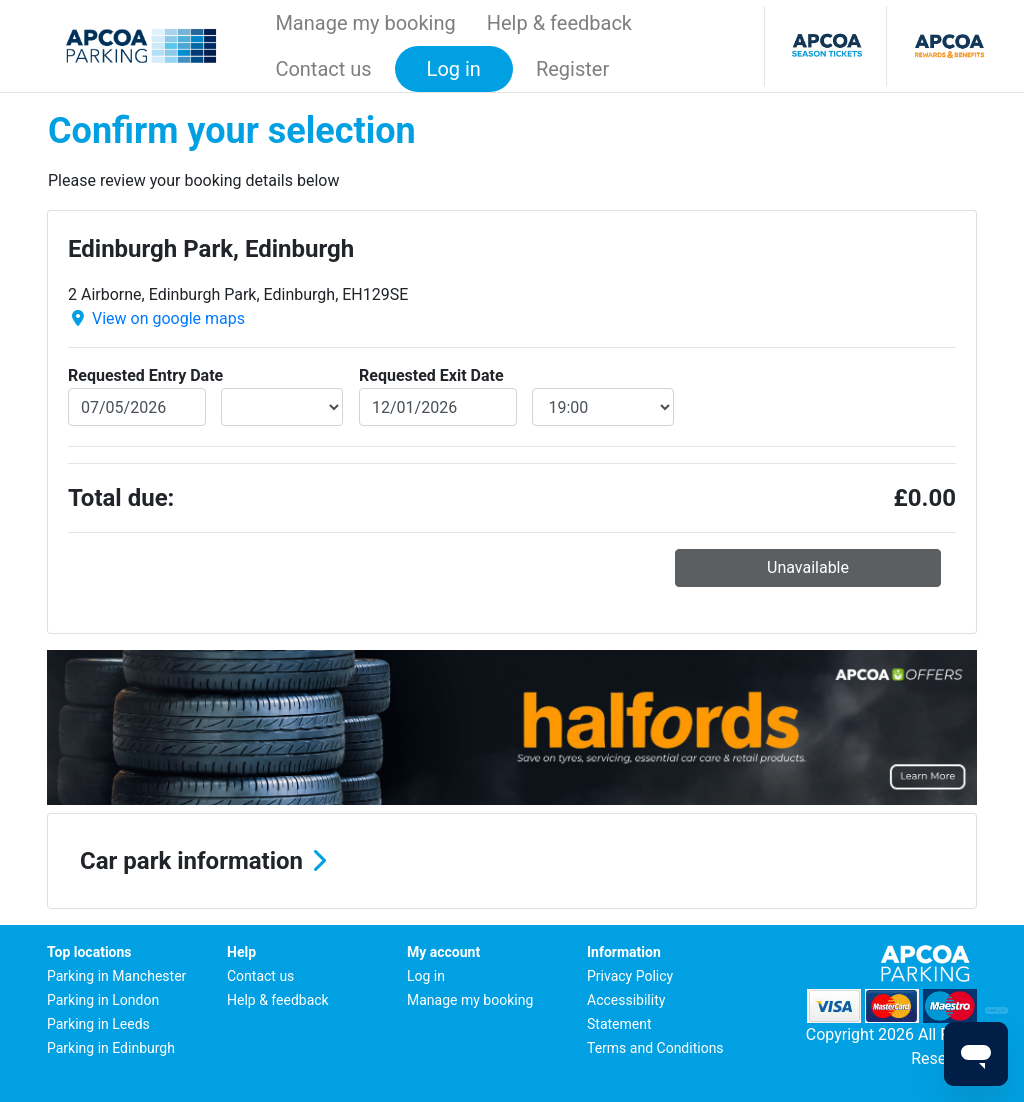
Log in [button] (454, 69)
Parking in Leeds (98, 1024)
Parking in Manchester (116, 976)
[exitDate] (438, 407)
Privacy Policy (630, 976)
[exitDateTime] (603, 407)
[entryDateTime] (282, 407)
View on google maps (168, 318)
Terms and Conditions (655, 1048)
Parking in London (103, 1000)
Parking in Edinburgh (111, 1048)
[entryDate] (137, 407)
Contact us (323, 69)
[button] (512, 861)
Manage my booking (365, 23)
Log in (426, 976)
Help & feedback (559, 23)
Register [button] (572, 69)
